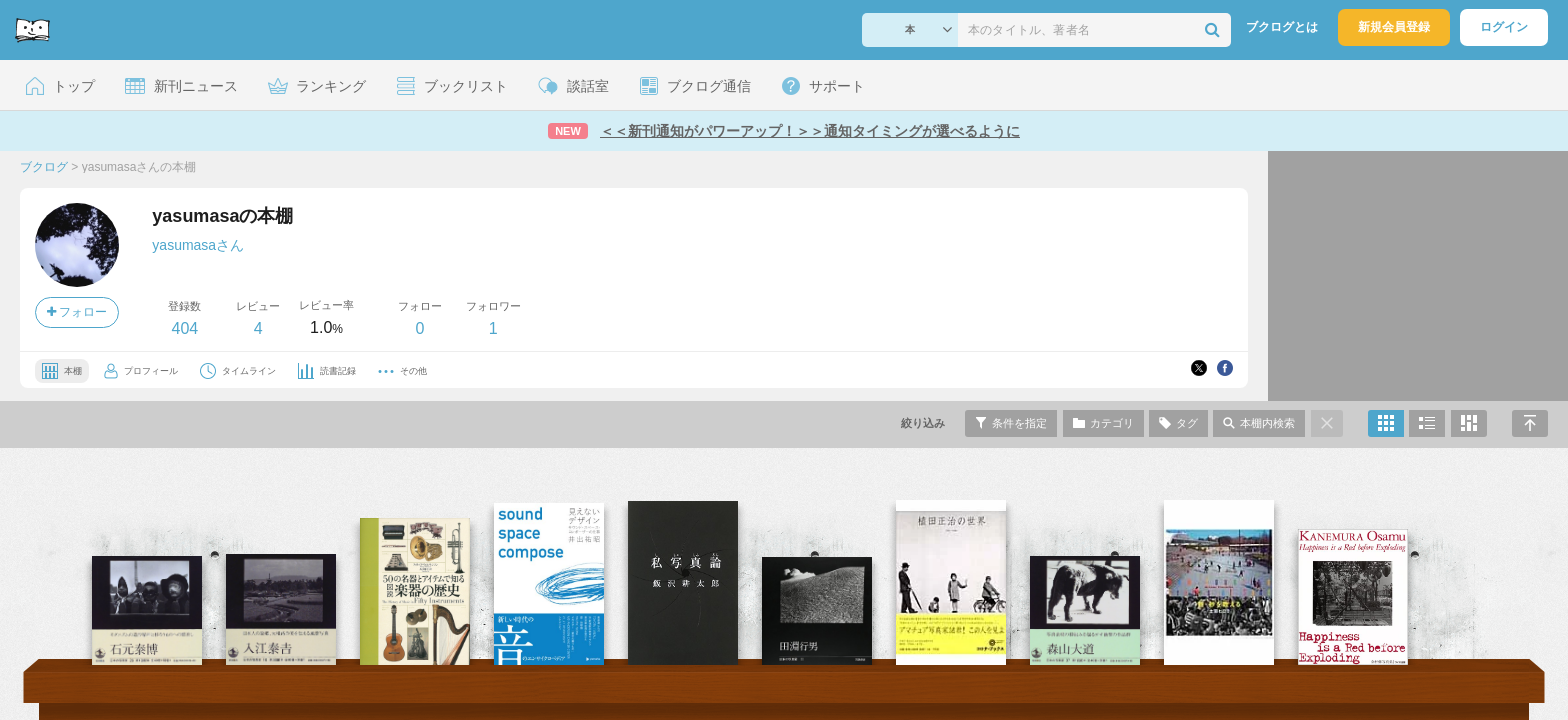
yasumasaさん (198, 245)
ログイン (1504, 27)
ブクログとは (1282, 27)
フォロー (77, 312)
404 (184, 328)
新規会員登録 (1394, 27)
